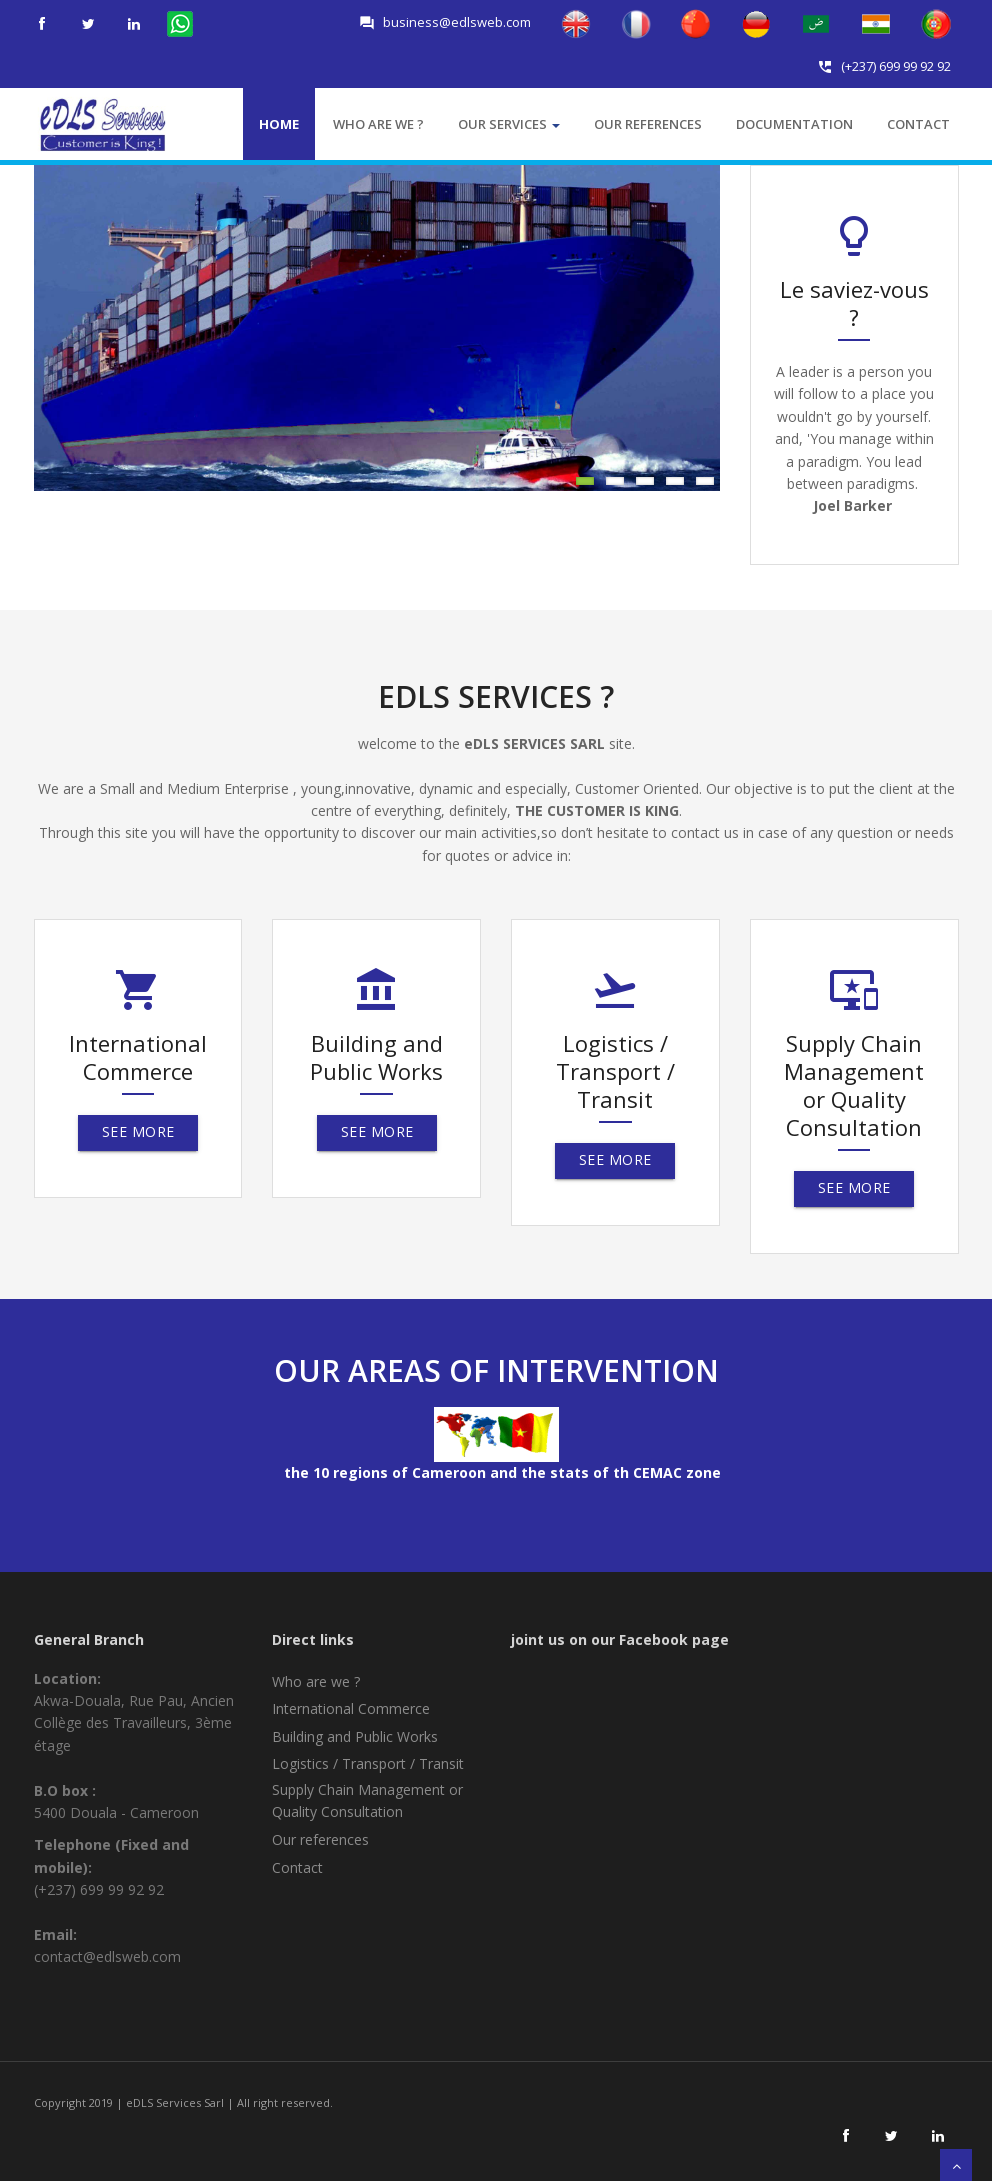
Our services (509, 124)
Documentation (794, 124)
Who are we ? (316, 1681)
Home (279, 124)
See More (137, 1131)
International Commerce (351, 1708)
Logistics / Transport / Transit (368, 1763)
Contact (918, 124)
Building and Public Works (355, 1736)
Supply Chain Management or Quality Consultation (367, 1800)
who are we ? (378, 124)
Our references (648, 124)
